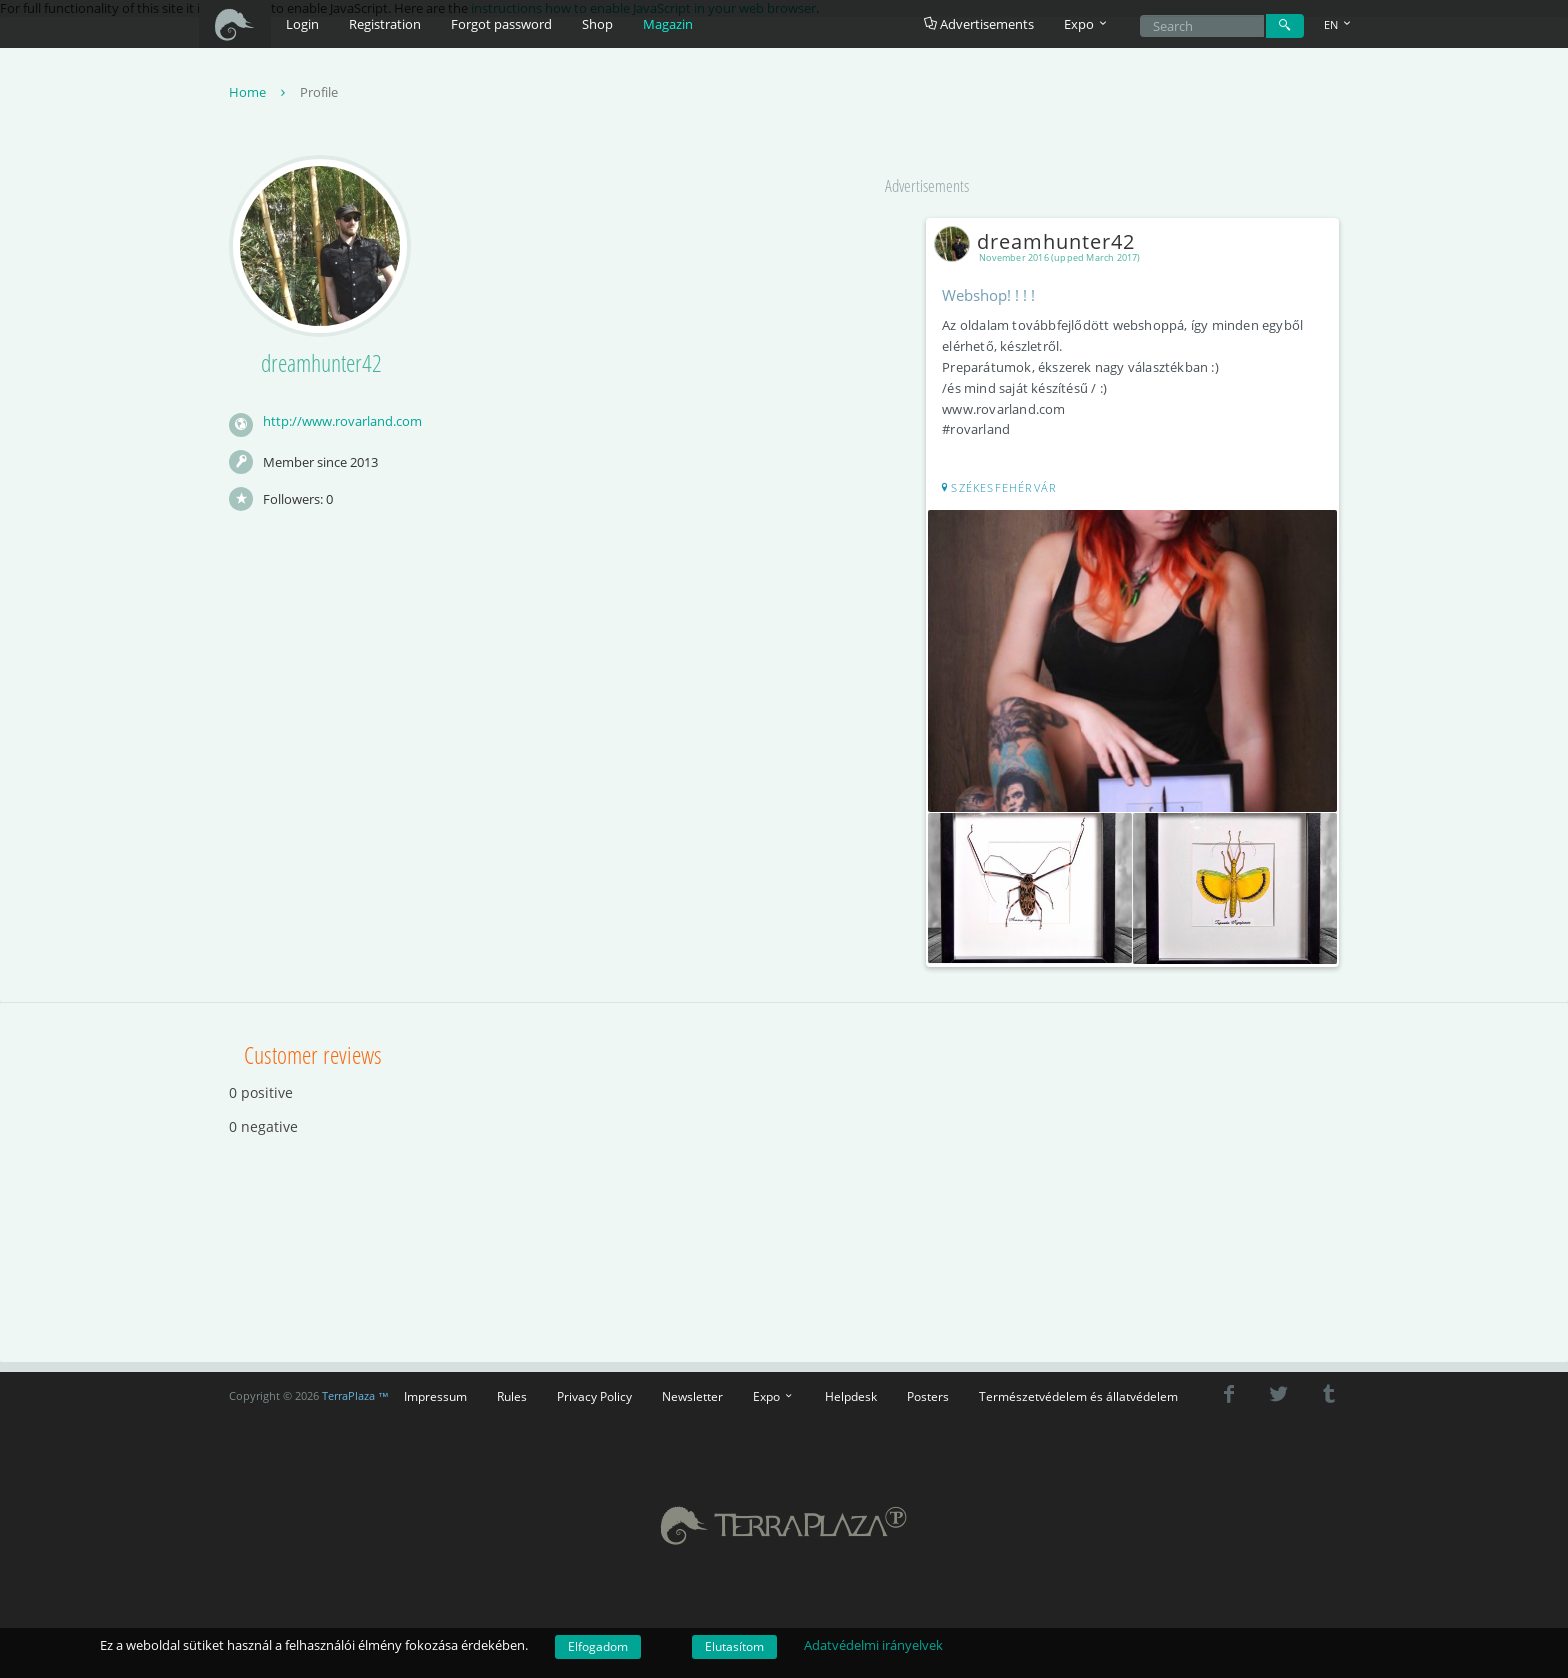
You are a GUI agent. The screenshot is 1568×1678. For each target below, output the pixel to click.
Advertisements (979, 24)
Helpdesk (851, 1392)
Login (302, 24)
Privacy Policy (594, 1392)
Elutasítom (734, 1646)
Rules (512, 1392)
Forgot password (501, 24)
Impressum (435, 1392)
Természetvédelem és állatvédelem (1078, 1392)
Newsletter (692, 1392)
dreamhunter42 (1041, 243)
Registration (385, 24)
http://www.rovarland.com (342, 422)
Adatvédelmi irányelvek (873, 1645)
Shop (597, 24)
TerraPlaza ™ (355, 1391)
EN (1339, 24)
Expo (774, 1392)
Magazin (668, 24)
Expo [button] (1087, 24)
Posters (928, 1392)
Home (259, 94)
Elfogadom (598, 1646)
